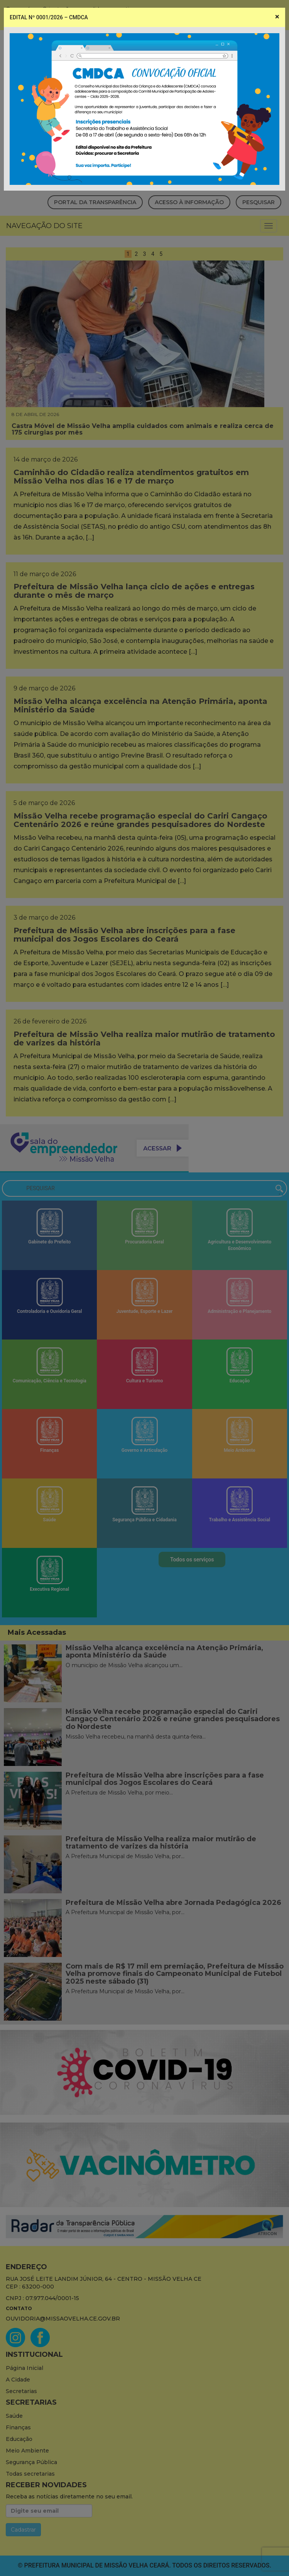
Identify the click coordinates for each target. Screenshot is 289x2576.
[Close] (277, 17)
